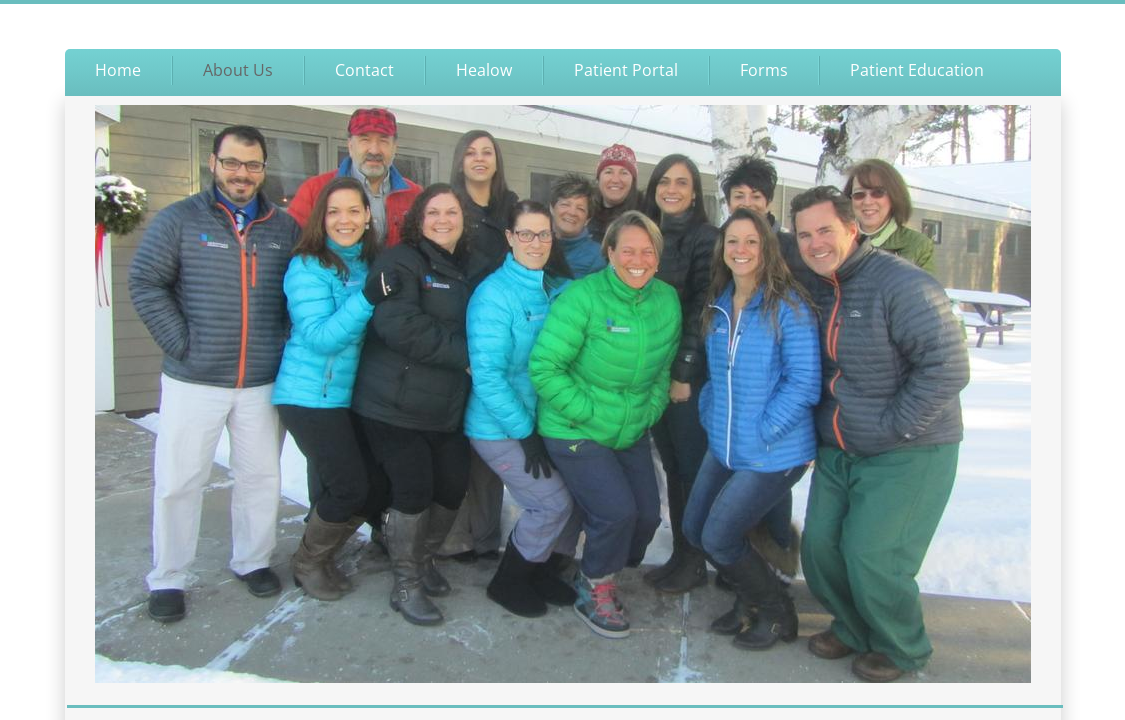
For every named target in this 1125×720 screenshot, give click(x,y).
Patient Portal (626, 70)
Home (118, 70)
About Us (238, 70)
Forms (764, 70)
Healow (484, 70)
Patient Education (917, 70)
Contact (364, 70)
